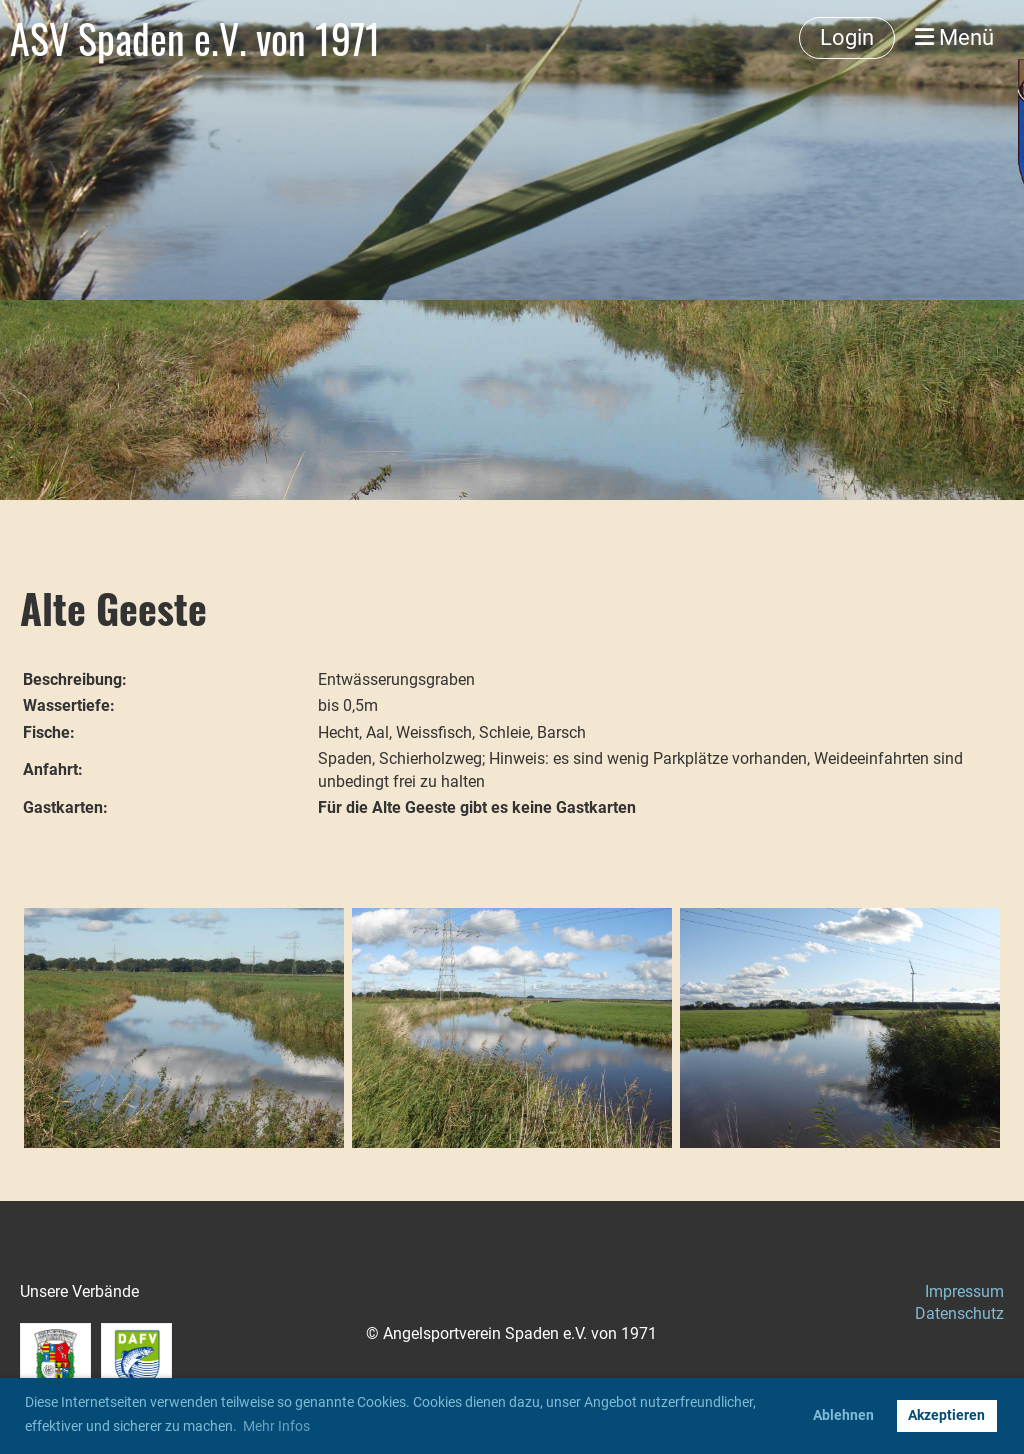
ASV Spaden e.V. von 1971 (195, 38)
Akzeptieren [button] (946, 1415)
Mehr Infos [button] (276, 1426)
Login (847, 37)
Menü (954, 37)
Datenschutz (959, 1313)
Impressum (964, 1291)
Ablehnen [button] (843, 1415)
